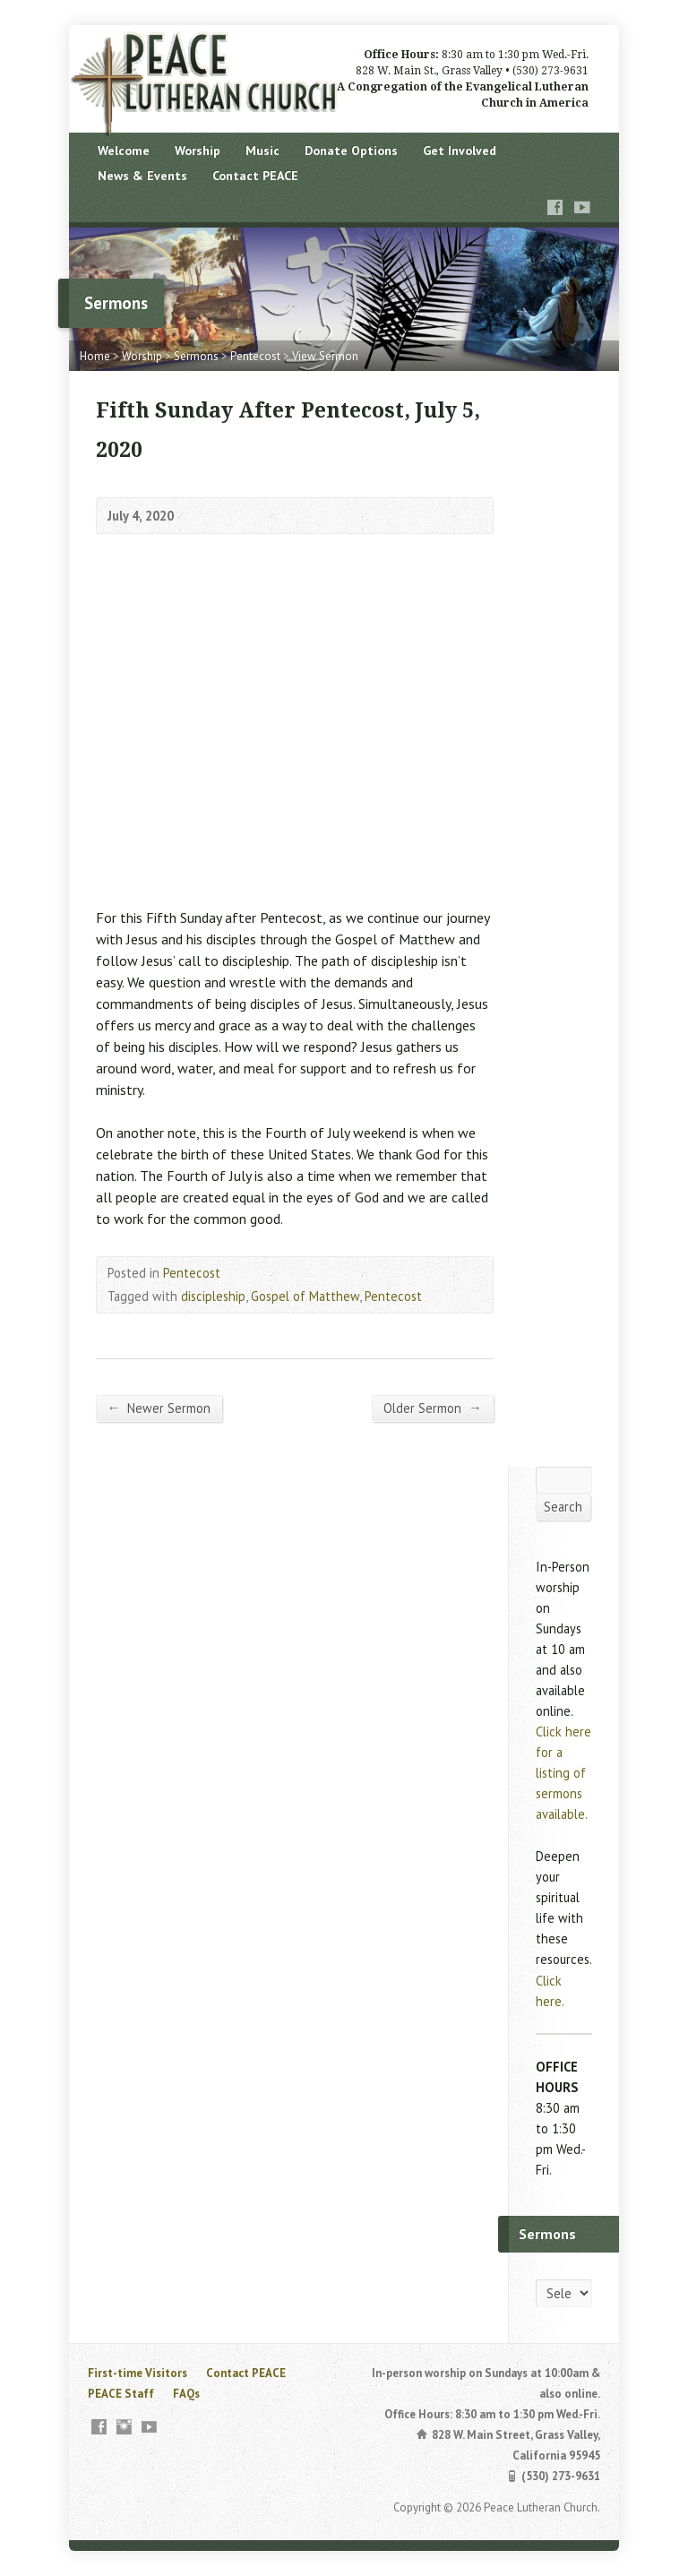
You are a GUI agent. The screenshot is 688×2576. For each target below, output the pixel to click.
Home (95, 356)
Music (262, 150)
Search (563, 1506)
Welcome (124, 150)
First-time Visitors (137, 2373)
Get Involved (459, 150)
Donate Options (351, 150)
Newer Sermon (159, 1408)
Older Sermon (432, 1408)
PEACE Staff (121, 2393)
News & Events (142, 176)
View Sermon (325, 356)
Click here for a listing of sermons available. (563, 1772)
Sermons (196, 356)
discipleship (213, 1296)
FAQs (186, 2393)
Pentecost (255, 356)
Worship (197, 150)
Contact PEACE (255, 176)
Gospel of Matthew (305, 1296)
